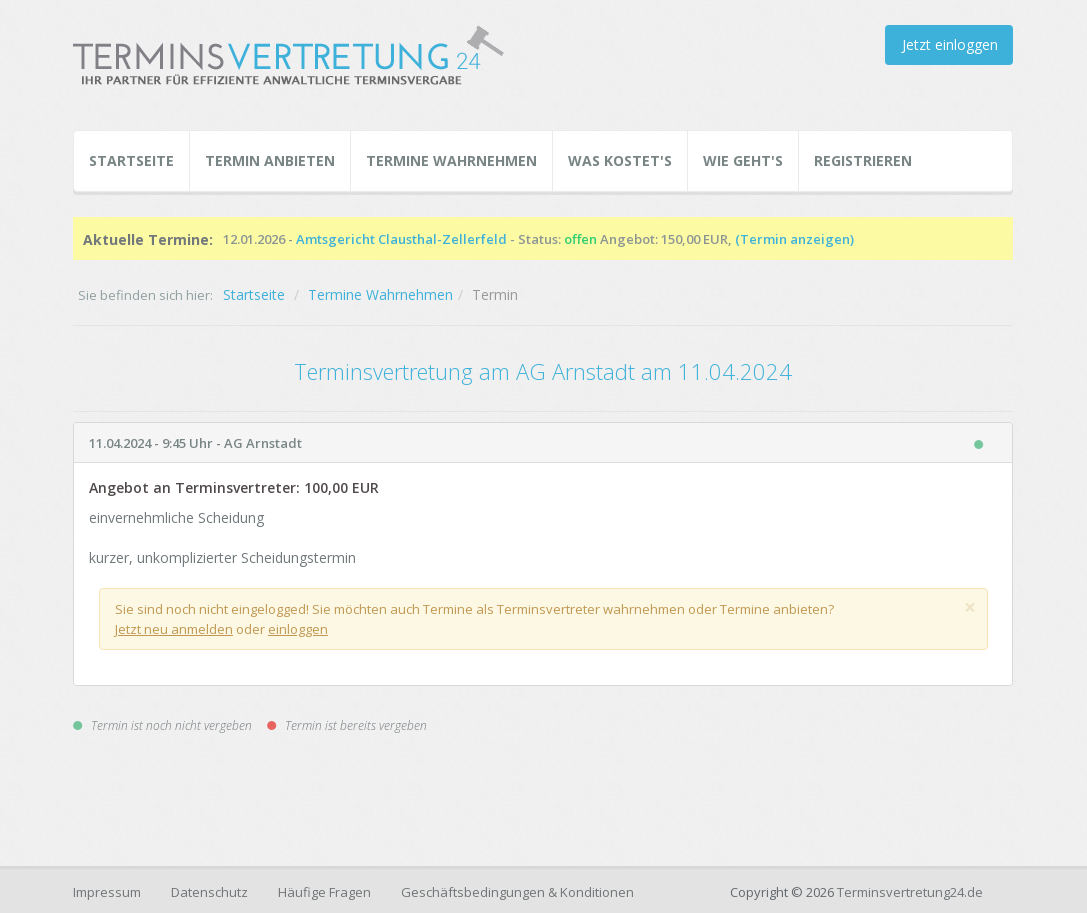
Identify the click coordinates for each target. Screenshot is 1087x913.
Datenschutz (209, 892)
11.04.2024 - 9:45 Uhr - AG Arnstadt (195, 443)
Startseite (131, 160)
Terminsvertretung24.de (910, 892)
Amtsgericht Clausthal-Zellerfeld (401, 239)
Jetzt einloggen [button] (950, 44)
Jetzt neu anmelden (174, 629)
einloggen (298, 629)
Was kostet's (620, 160)
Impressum (107, 892)
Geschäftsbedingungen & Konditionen (517, 892)
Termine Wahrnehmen (451, 160)
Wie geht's (743, 160)
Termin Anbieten (270, 160)
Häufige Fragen (324, 892)
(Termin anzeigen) (794, 239)
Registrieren (863, 160)
